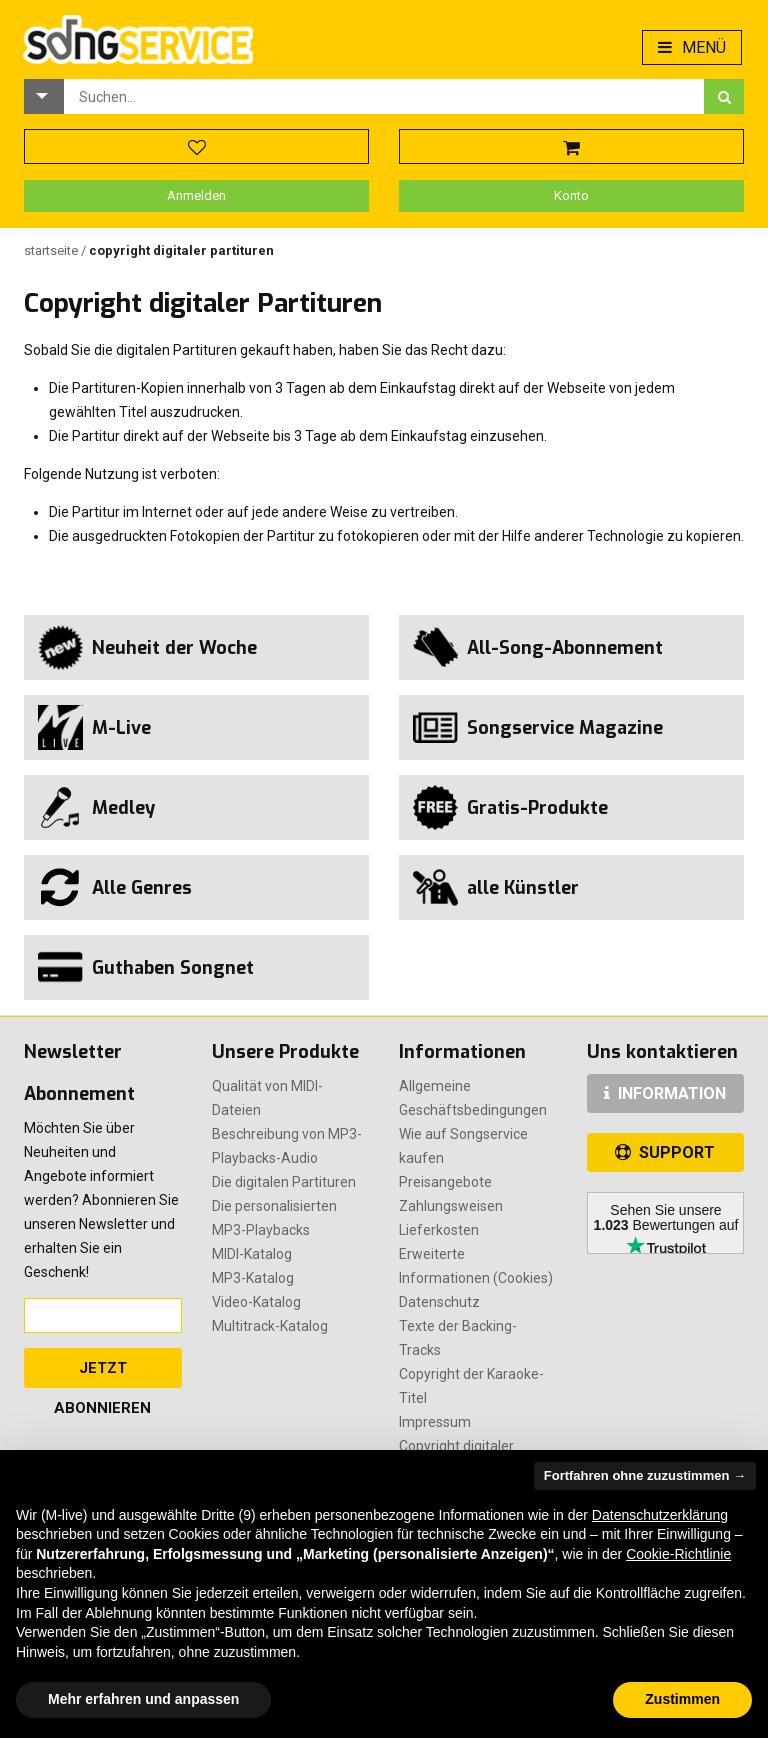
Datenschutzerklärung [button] (660, 1515)
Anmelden (196, 195)
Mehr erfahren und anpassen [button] (143, 1699)
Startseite (52, 250)
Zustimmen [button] (682, 1699)
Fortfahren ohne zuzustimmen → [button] (645, 1475)
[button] (44, 96)
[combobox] (384, 96)
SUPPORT (665, 1152)
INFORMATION (665, 1093)
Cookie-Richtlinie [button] (678, 1554)
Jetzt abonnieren (102, 1373)
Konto (571, 195)
